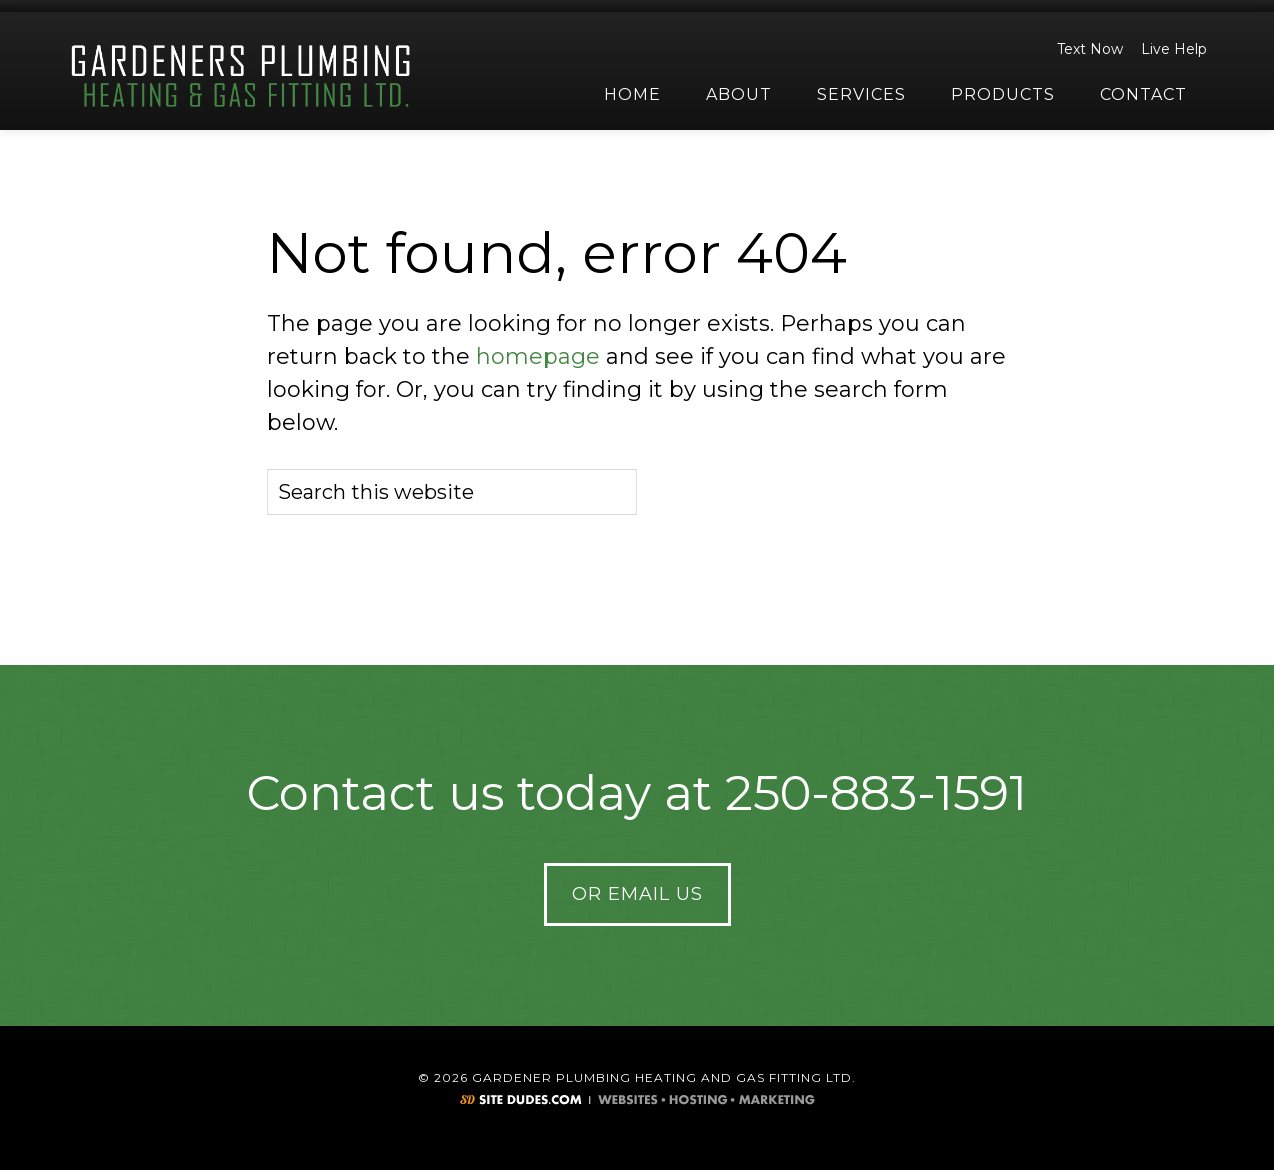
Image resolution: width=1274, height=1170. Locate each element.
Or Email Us (637, 894)
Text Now (1087, 49)
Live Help (1171, 49)
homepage (538, 356)
